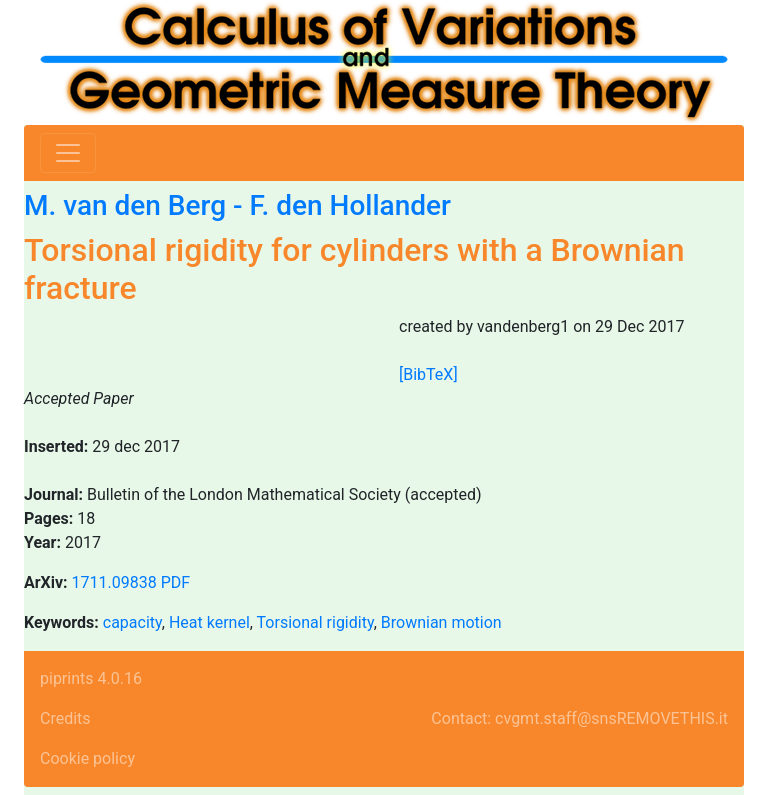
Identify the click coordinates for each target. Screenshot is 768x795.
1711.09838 (114, 582)
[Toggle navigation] (68, 153)
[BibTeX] (428, 374)
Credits (65, 718)
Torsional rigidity (315, 622)
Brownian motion (441, 622)
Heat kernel (209, 622)
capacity (132, 622)
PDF (175, 582)
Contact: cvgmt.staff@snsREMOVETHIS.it (579, 718)
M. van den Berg (125, 205)
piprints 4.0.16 (91, 678)
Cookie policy (87, 758)
